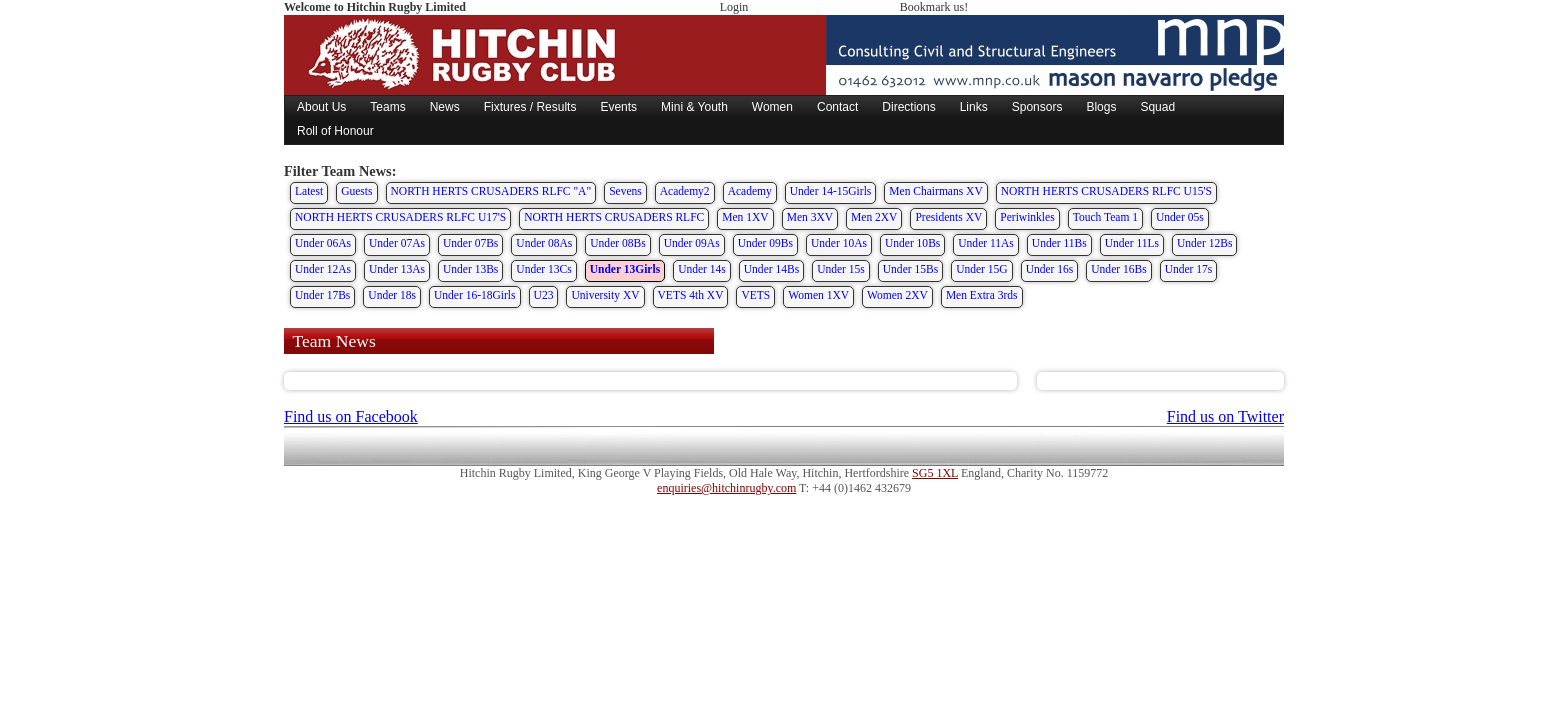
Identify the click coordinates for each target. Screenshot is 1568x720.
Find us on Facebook (351, 416)
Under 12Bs (1204, 243)
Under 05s (1180, 217)
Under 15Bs (910, 269)
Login (734, 7)
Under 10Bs (912, 243)
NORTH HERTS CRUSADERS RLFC (614, 217)
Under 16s (1050, 269)
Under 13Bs (470, 269)
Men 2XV (874, 217)
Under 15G (982, 269)
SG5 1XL (935, 473)
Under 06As (323, 243)
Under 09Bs (765, 243)
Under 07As (397, 243)
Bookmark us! (934, 7)
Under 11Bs (1059, 243)
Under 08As (544, 243)
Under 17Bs (322, 295)
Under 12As (323, 269)
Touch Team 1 (1105, 217)
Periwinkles (1027, 217)
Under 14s (702, 269)
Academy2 (685, 191)
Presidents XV (948, 217)
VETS (755, 295)
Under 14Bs (771, 269)
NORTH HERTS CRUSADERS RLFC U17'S (400, 217)
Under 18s (392, 295)
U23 (544, 295)
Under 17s (1189, 269)
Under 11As (986, 243)
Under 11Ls (1132, 243)
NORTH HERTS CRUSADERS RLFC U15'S (1106, 191)
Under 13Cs (543, 269)
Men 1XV (745, 217)
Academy (750, 191)
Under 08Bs (617, 243)
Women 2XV (897, 295)
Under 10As (839, 243)
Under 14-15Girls (831, 191)
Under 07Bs (470, 243)
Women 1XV (818, 295)
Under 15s (841, 269)
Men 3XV (810, 217)
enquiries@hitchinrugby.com (726, 488)
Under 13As (397, 269)
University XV (605, 295)
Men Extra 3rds (982, 295)
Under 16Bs (1118, 269)
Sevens (625, 191)
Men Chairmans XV (935, 191)
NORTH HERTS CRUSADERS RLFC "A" (491, 191)
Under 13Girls (625, 269)
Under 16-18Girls (475, 295)
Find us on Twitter (1225, 416)
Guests (356, 191)
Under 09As (692, 243)
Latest (309, 191)
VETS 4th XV (691, 295)
